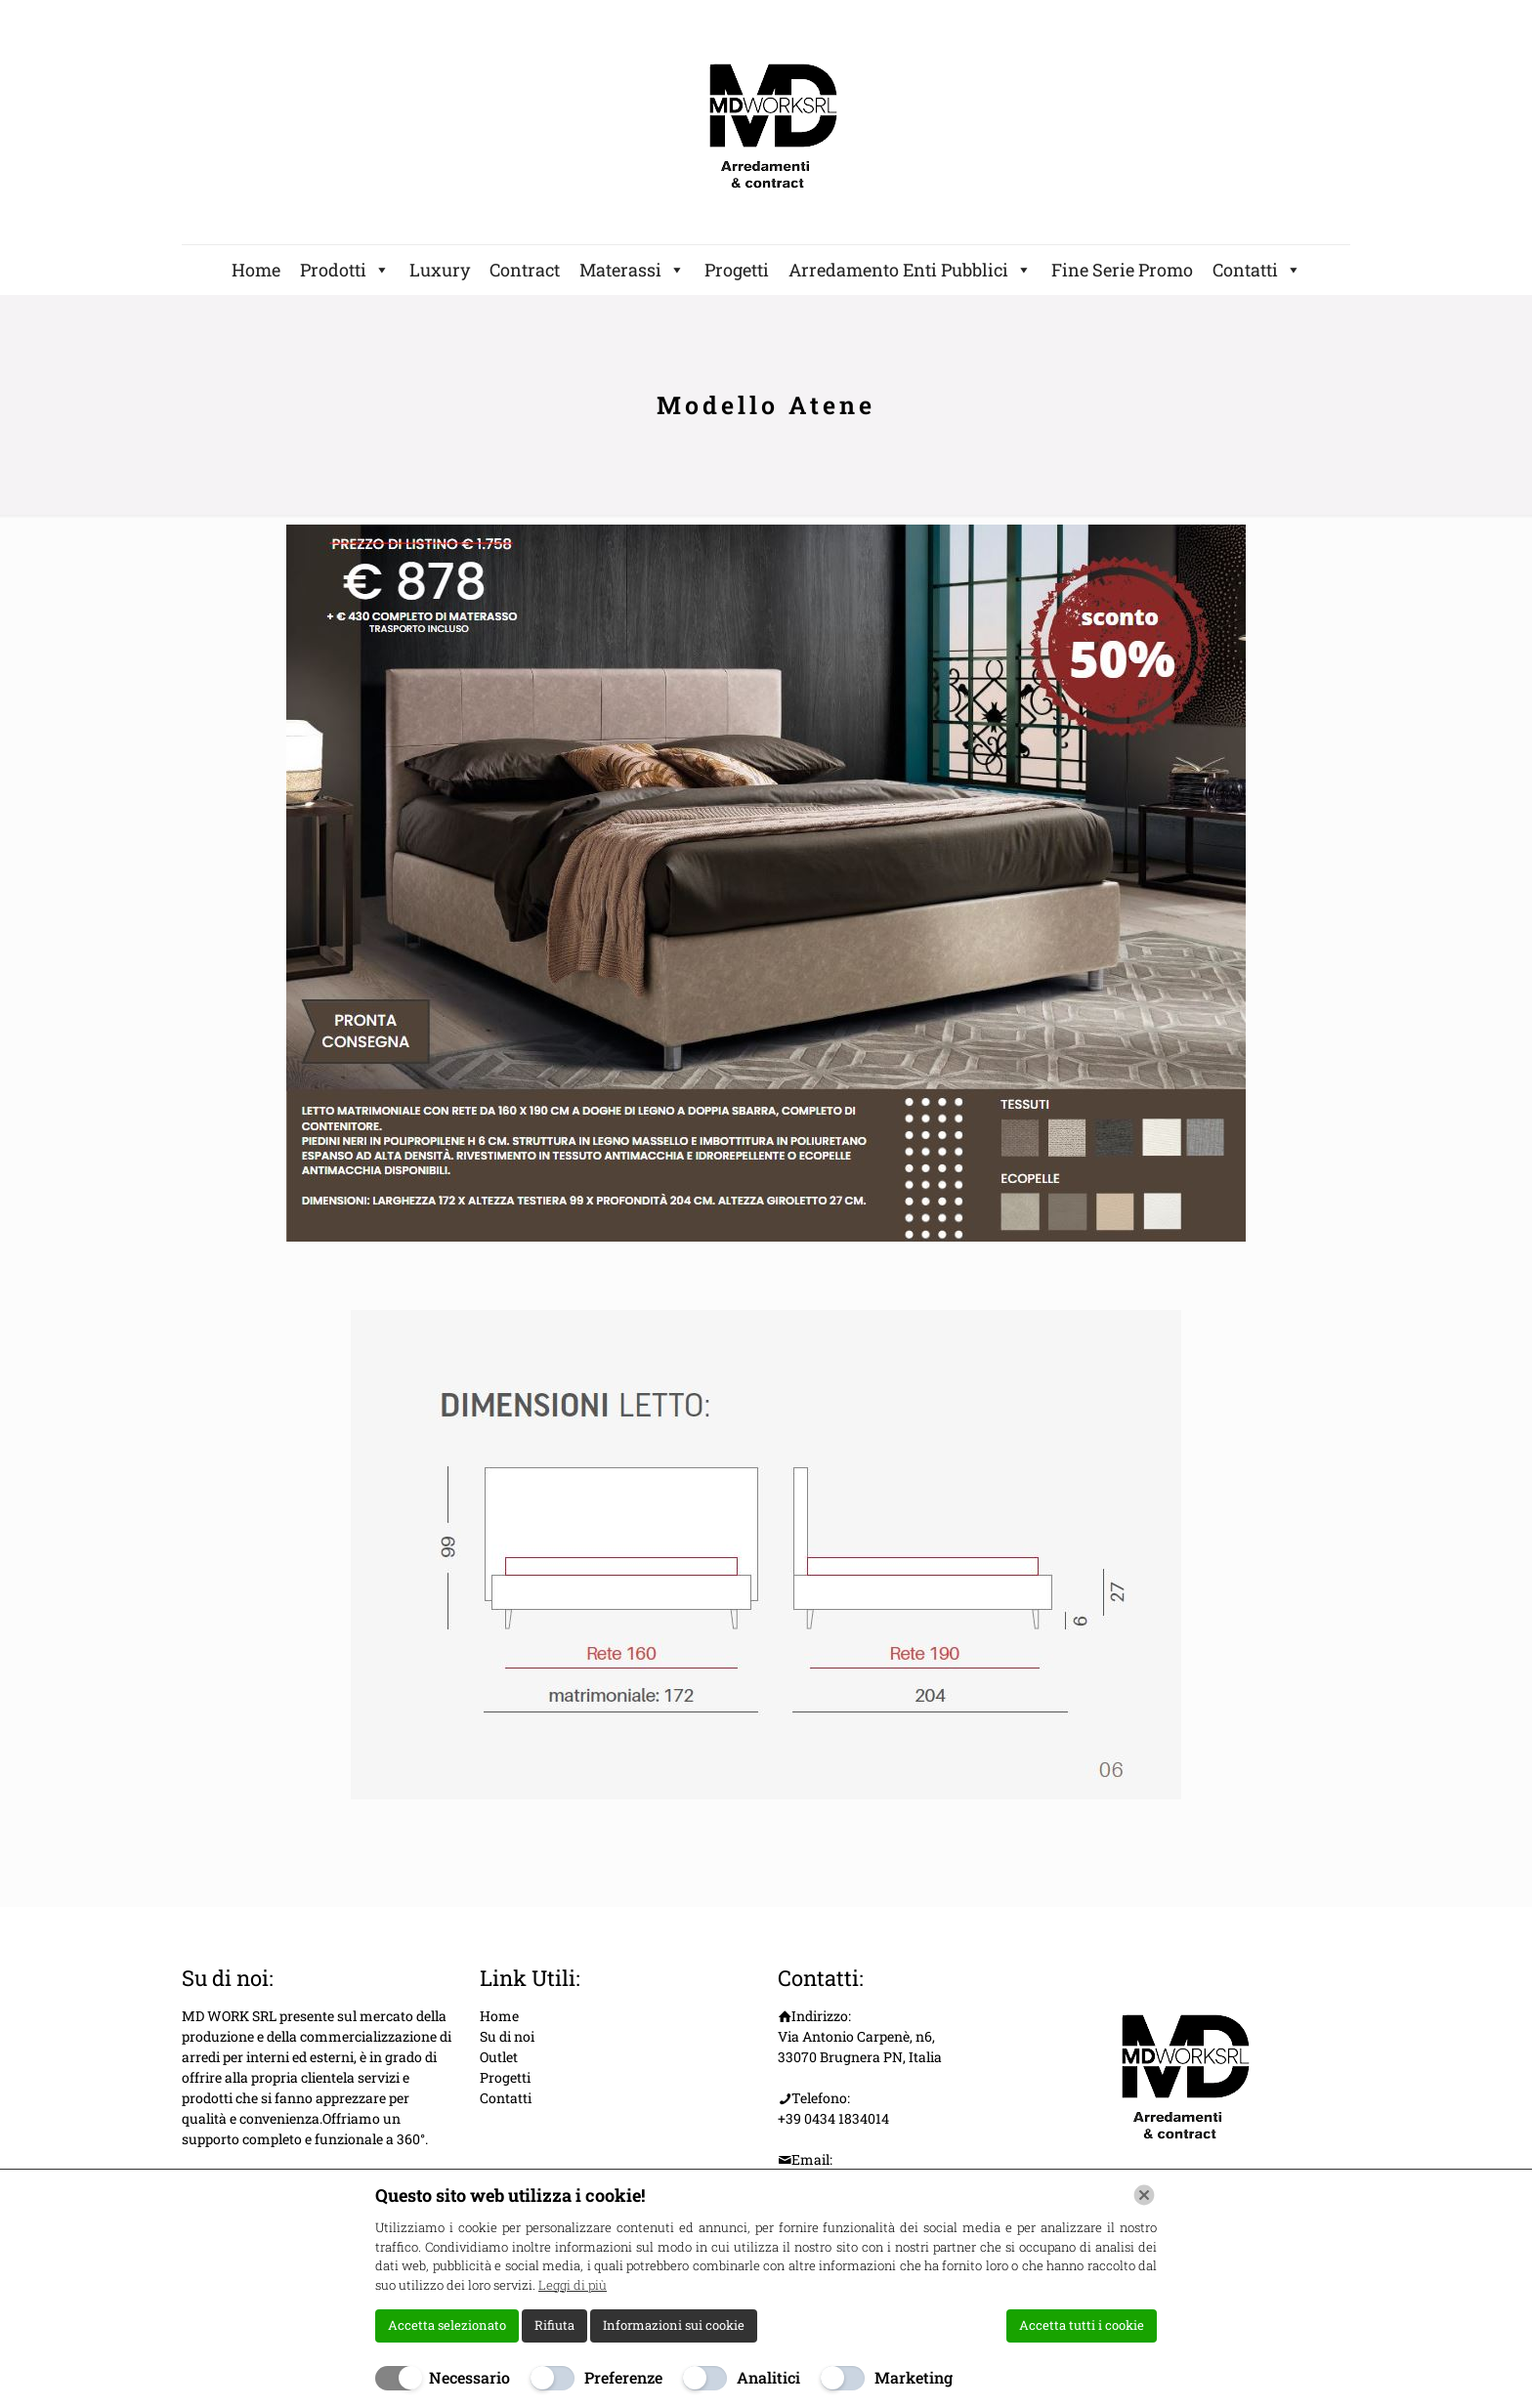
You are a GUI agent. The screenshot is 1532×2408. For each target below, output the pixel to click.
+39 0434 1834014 (833, 2118)
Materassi (632, 269)
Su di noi (507, 2036)
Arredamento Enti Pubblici (910, 269)
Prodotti (345, 269)
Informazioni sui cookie (674, 2325)
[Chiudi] (1144, 2195)
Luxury (439, 269)
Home (256, 269)
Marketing (913, 2377)
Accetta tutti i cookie (1081, 2325)
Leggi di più (572, 2285)
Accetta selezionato (447, 2325)
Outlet (499, 2057)
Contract (524, 269)
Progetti (736, 269)
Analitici (768, 2377)
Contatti (1257, 269)
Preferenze (623, 2377)
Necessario (469, 2377)
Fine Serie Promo (1122, 269)
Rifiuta (554, 2325)
